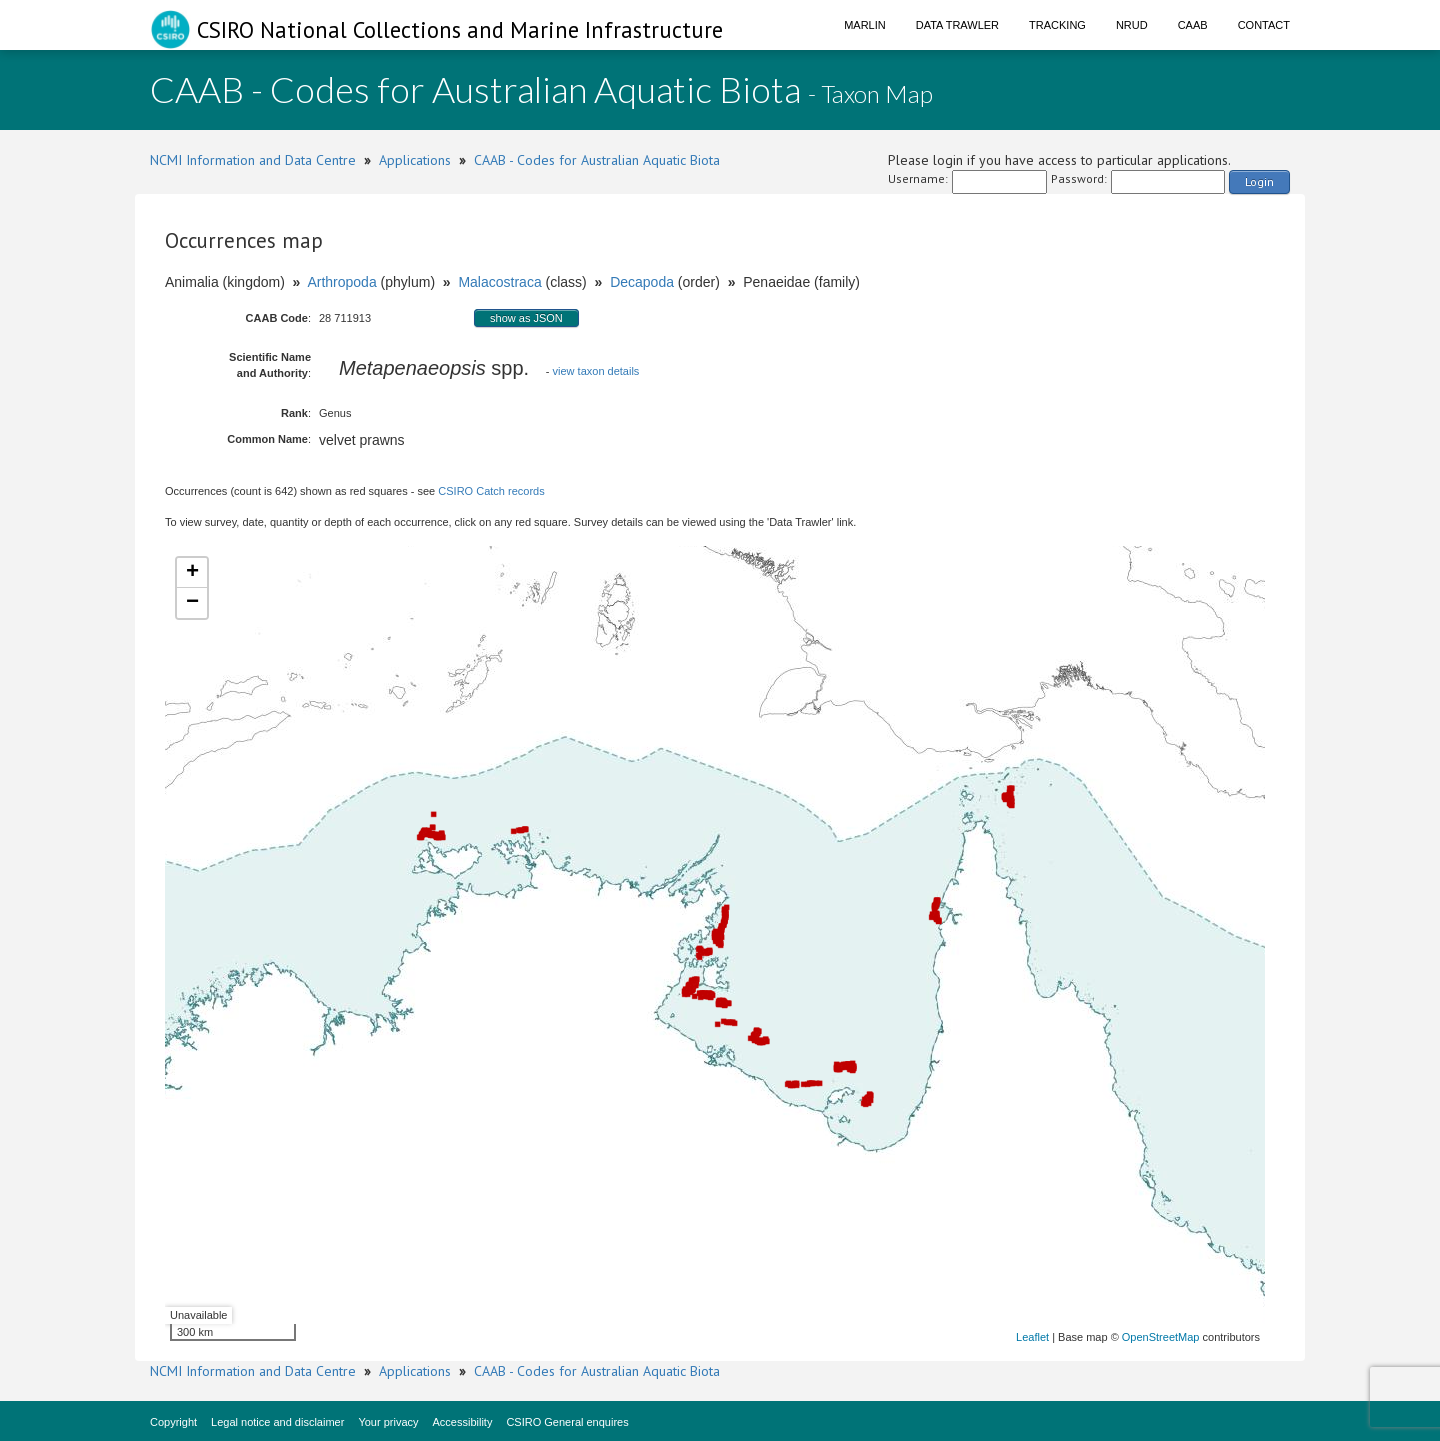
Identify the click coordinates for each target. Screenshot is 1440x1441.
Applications (415, 160)
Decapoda (642, 282)
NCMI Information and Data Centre (253, 160)
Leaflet (1032, 1337)
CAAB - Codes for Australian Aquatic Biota (597, 160)
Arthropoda (341, 282)
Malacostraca (499, 282)
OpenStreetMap (1161, 1337)
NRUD (1132, 25)
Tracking (1057, 25)
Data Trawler (957, 25)
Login (1259, 181)
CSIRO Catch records (491, 491)
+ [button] (192, 573)
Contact (1264, 25)
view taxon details (596, 371)
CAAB (1193, 25)
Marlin (865, 25)
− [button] (192, 603)
